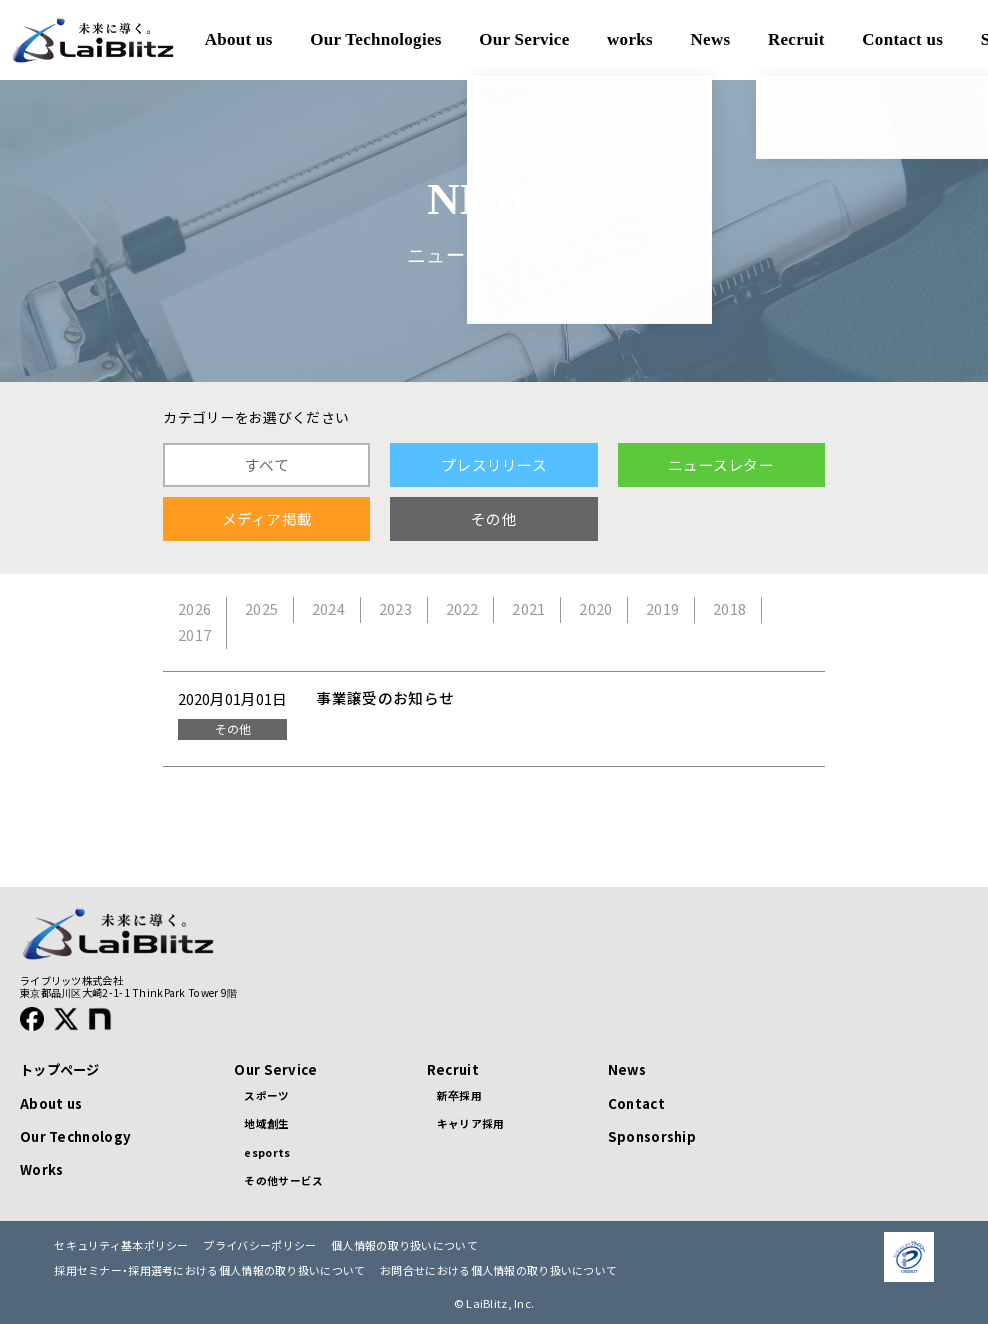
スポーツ (266, 1095)
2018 (729, 609)
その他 (494, 519)
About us (51, 1103)
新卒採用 (459, 1095)
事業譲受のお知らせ (385, 698)
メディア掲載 (267, 519)
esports (267, 1152)
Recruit (453, 1069)
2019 (662, 609)
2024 (328, 609)
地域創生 (266, 1123)
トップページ (60, 1069)
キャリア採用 (471, 1123)
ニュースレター (721, 465)
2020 (595, 609)
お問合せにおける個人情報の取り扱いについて (498, 1270)
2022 (462, 609)
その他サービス (283, 1180)
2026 (194, 609)
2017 (194, 635)
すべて (267, 465)
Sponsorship (652, 1136)
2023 (395, 609)
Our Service (275, 1069)
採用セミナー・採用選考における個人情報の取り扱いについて (209, 1270)
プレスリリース (494, 465)
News (627, 1069)
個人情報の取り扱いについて (404, 1245)
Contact (636, 1103)
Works (41, 1169)
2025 (261, 609)
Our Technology (75, 1136)
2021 (528, 609)
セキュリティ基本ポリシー (121, 1245)
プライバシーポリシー (259, 1245)
